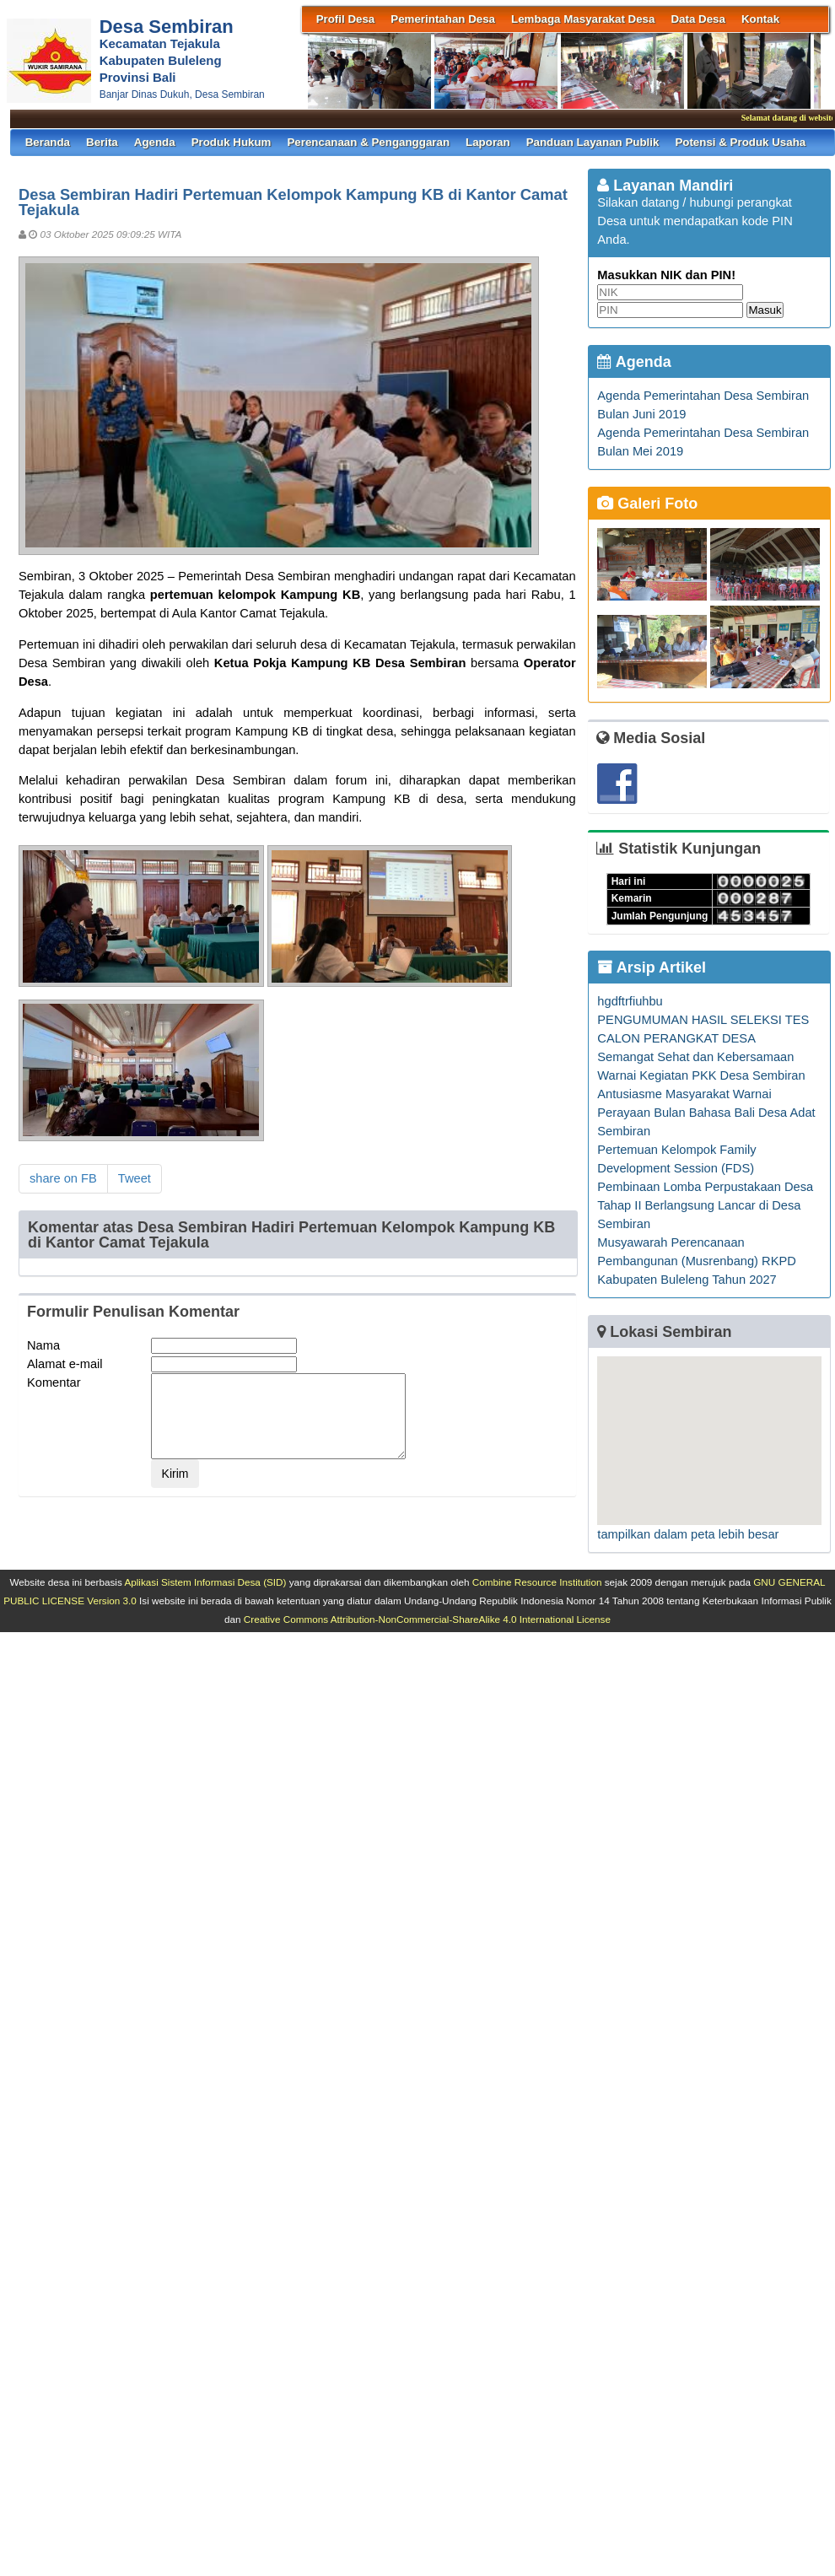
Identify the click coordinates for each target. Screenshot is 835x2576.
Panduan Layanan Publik (593, 142)
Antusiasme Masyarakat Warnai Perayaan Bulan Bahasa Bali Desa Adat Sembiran (706, 1112)
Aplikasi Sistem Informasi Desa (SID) (205, 1581)
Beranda (47, 142)
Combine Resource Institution (537, 1581)
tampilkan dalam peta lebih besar (687, 1534)
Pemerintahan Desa (443, 19)
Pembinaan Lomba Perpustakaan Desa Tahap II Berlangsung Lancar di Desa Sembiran (705, 1205)
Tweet (134, 1178)
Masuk (764, 310)
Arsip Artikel (651, 967)
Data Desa (698, 19)
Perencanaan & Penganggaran (368, 142)
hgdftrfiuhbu (629, 1001)
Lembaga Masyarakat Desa (583, 19)
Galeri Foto (647, 503)
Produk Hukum (231, 142)
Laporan (488, 142)
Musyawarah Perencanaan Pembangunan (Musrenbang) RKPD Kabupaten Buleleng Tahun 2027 (696, 1261)
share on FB (63, 1178)
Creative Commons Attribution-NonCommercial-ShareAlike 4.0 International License (427, 1619)
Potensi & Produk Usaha (740, 142)
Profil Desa (345, 19)
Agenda (154, 142)
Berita (102, 142)
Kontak (760, 19)
